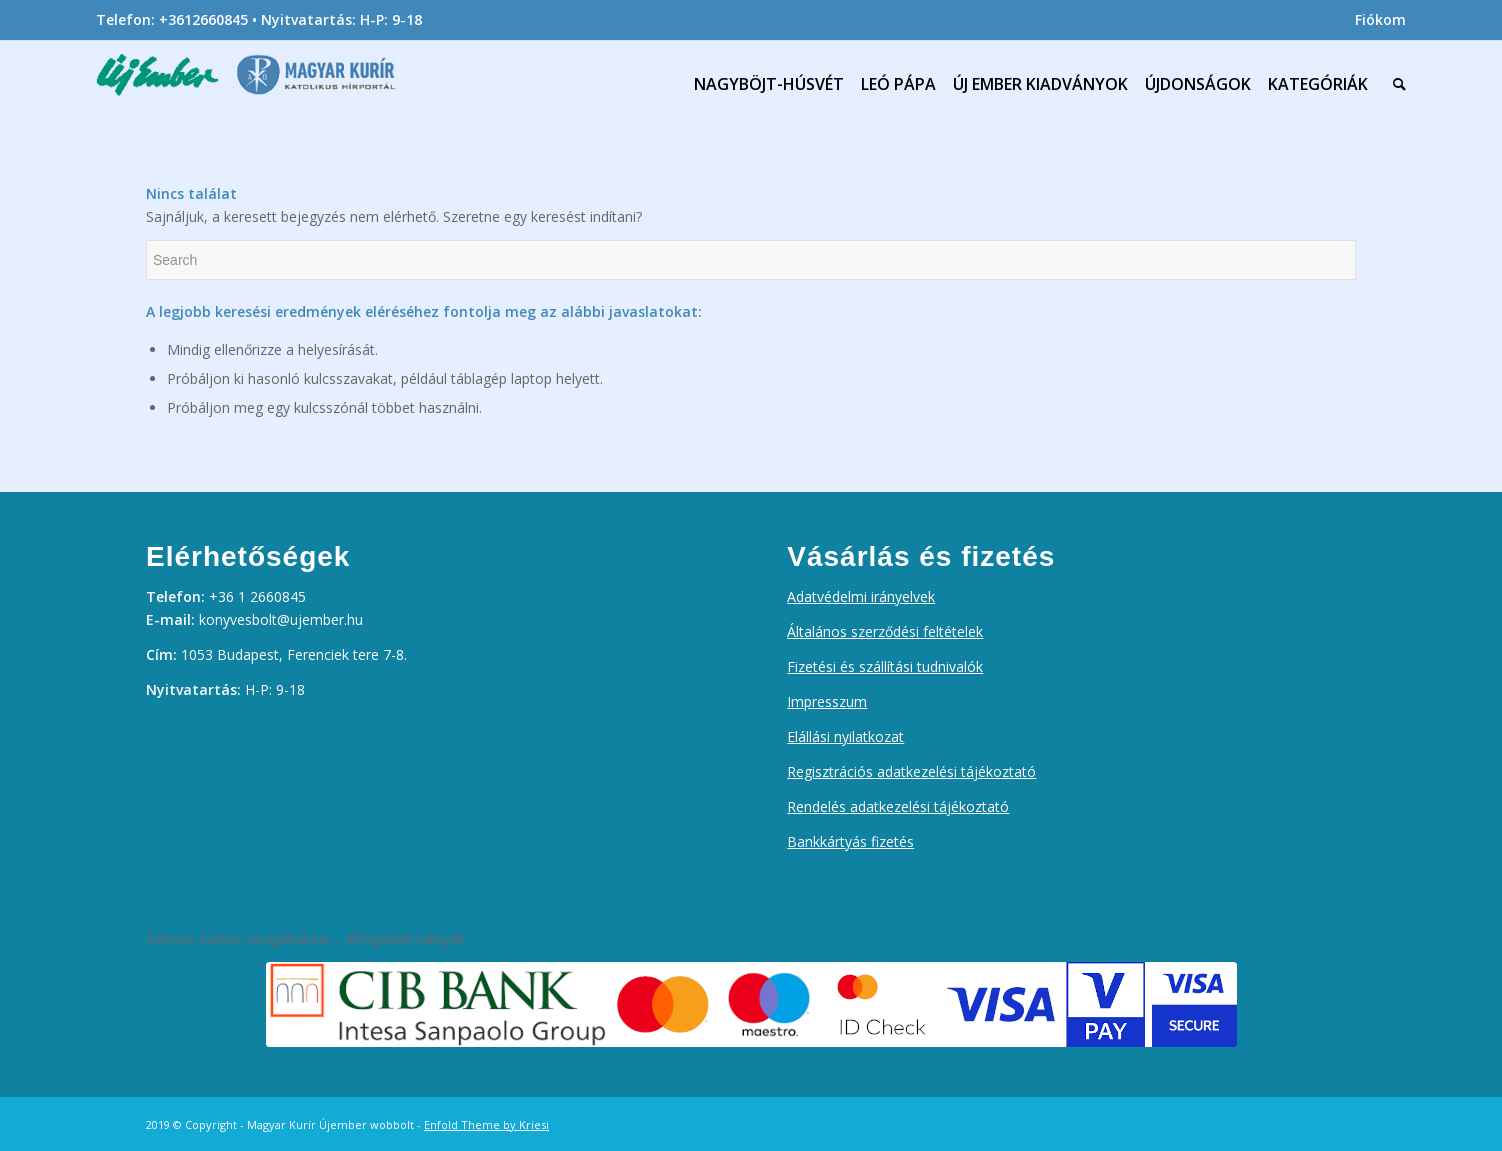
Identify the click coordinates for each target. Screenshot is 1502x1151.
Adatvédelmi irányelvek (861, 596)
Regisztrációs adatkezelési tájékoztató (911, 771)
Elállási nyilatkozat (845, 736)
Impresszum (827, 701)
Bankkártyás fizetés (850, 841)
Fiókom (1380, 19)
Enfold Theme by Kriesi (486, 1124)
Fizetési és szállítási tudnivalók (885, 666)
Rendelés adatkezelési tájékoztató (898, 806)
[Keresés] (1395, 84)
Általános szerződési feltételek (885, 631)
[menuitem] (1375, 20)
